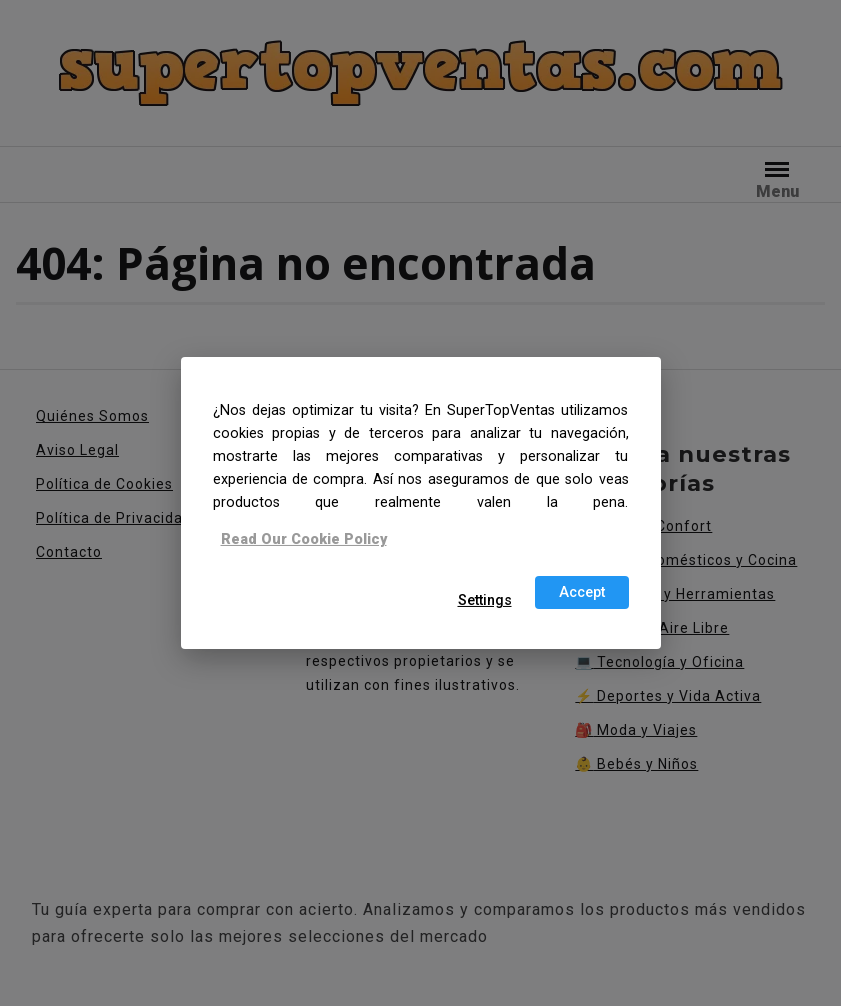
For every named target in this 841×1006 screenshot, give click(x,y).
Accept (582, 592)
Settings (485, 600)
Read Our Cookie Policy (304, 538)
